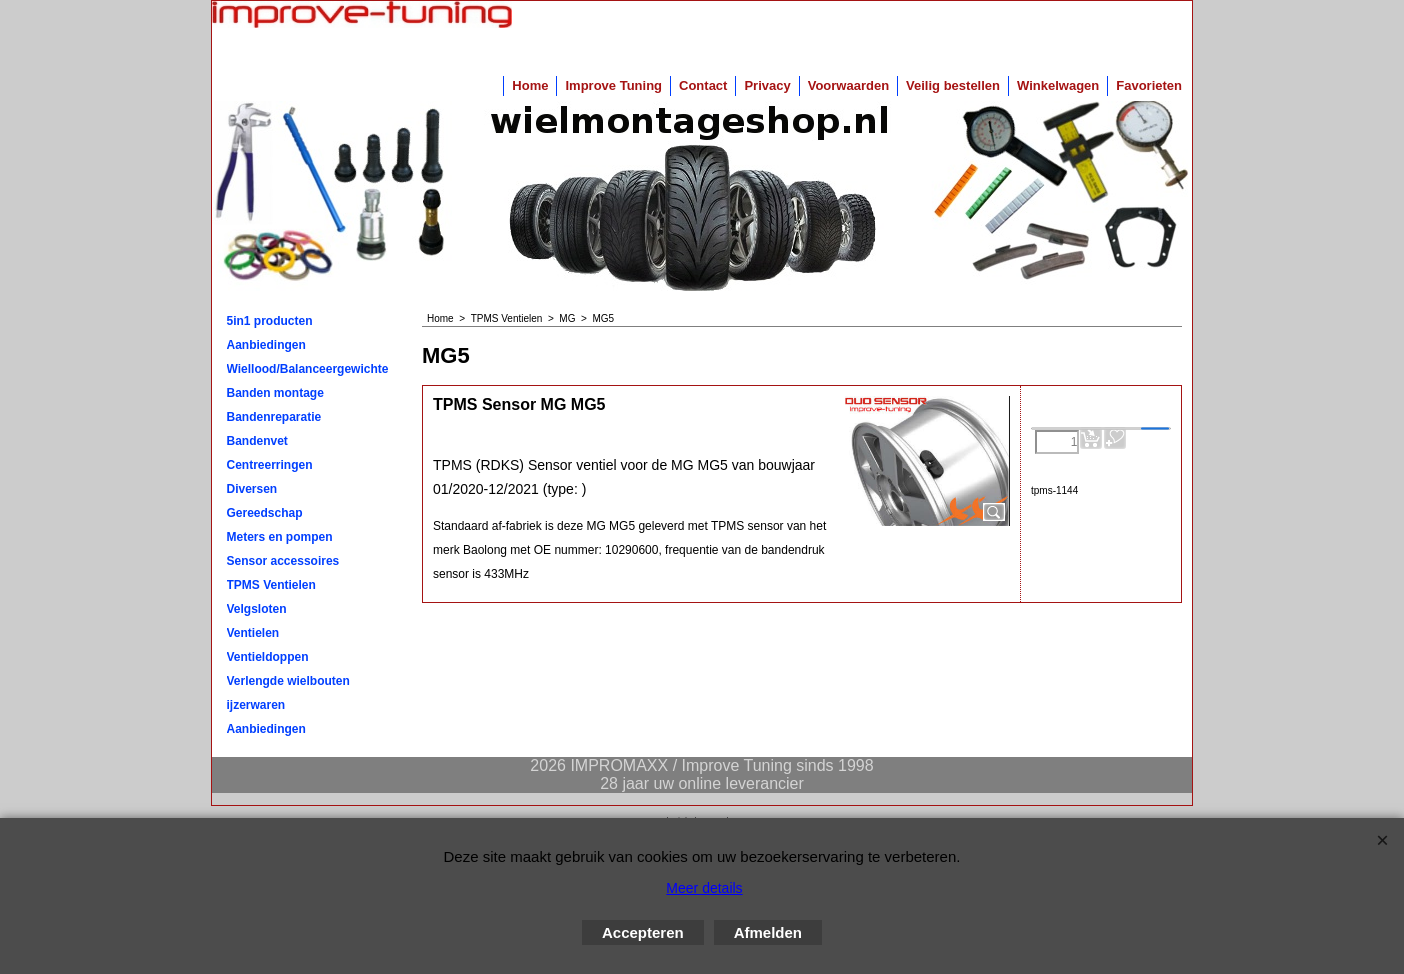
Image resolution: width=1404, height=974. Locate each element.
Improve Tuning (613, 85)
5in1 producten (270, 321)
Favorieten (1149, 85)
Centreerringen (270, 465)
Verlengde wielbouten (288, 681)
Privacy (767, 85)
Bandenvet (257, 441)
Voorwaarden (848, 85)
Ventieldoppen (268, 657)
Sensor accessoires (283, 561)
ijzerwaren (256, 705)
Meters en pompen (280, 537)
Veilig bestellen (953, 85)
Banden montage (275, 393)
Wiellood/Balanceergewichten (308, 369)
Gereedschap (265, 513)
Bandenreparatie (274, 417)
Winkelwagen (1058, 85)
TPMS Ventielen (271, 585)
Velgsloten (257, 609)
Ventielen (253, 633)
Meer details (704, 888)
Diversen (252, 489)
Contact (703, 85)
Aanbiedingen (266, 345)
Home (530, 85)
